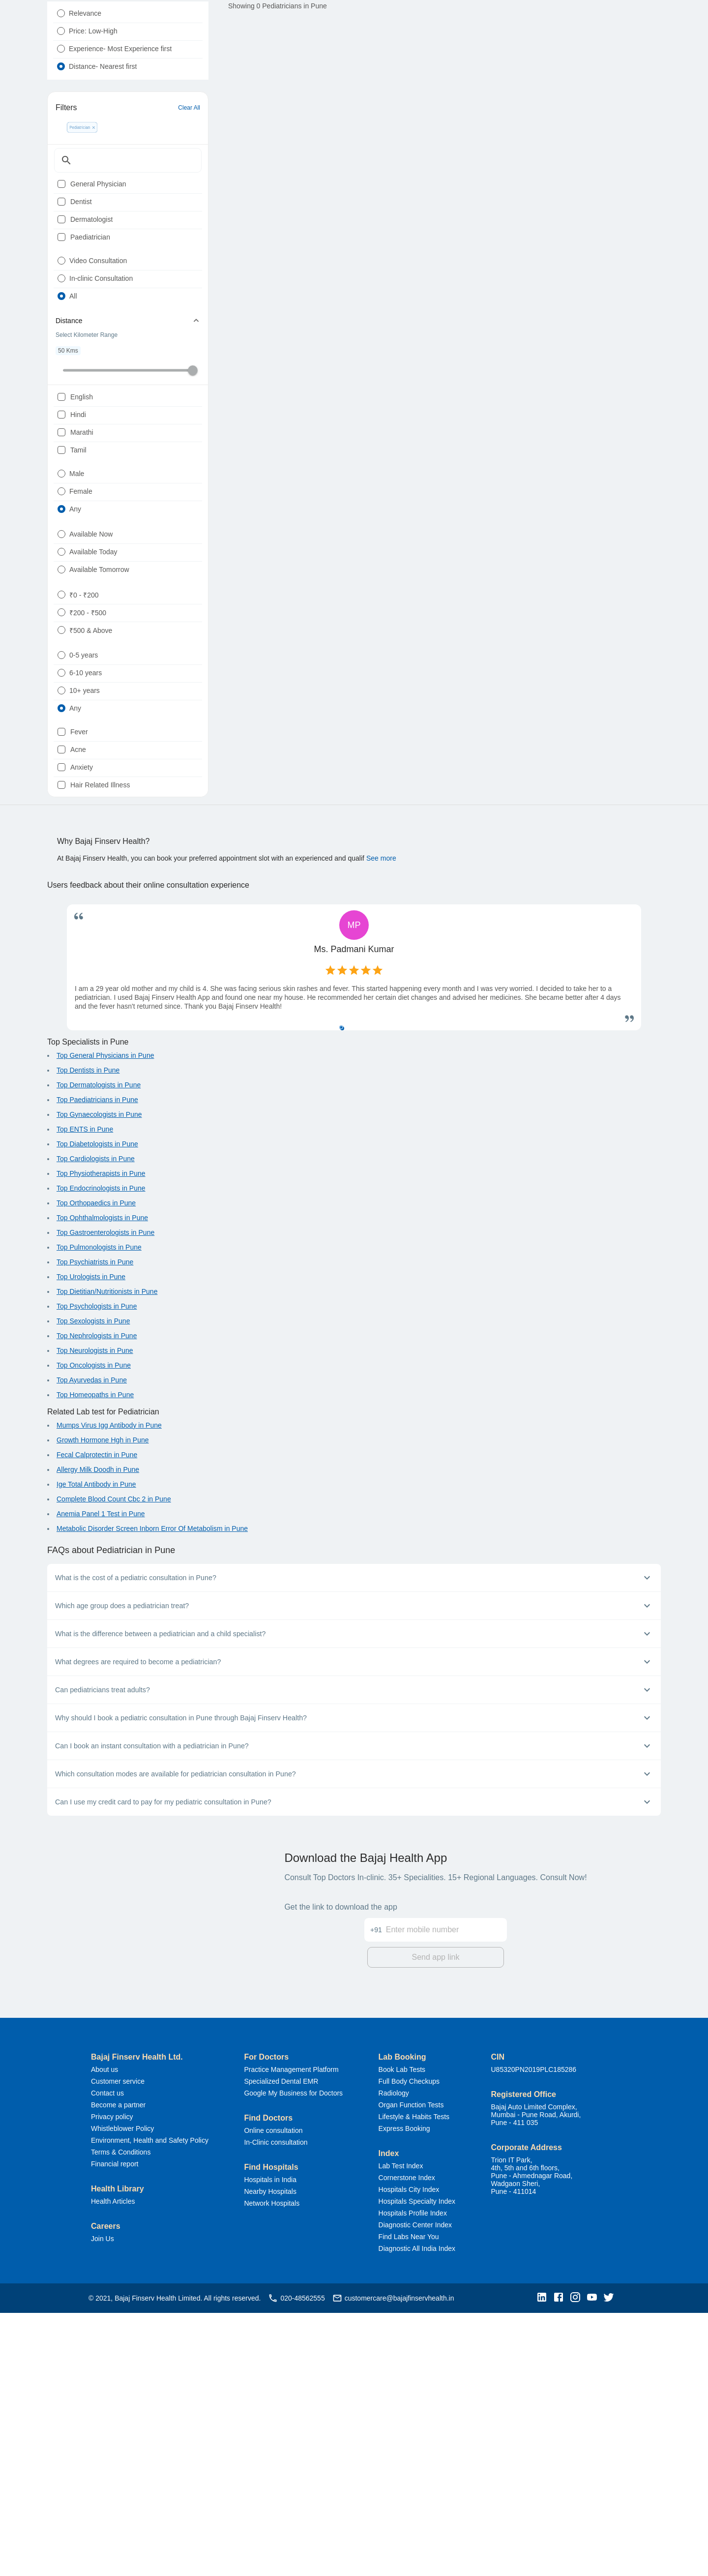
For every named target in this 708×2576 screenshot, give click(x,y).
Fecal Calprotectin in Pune (97, 1721)
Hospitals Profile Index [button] (413, 2476)
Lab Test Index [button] (401, 2429)
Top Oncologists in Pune (94, 1631)
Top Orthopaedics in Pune (96, 1469)
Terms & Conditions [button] (120, 2415)
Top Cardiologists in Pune (96, 1425)
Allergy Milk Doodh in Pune (98, 1735)
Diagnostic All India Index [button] (417, 2512)
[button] (544, 2561)
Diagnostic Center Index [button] (415, 2488)
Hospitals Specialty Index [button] (417, 2464)
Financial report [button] (115, 2427)
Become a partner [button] (118, 2368)
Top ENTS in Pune (85, 1395)
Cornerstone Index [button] (407, 2441)
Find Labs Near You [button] (409, 2500)
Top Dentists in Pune (88, 1336)
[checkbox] (61, 235)
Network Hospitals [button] (271, 2466)
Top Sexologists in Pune (93, 1587)
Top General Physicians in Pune (105, 1321)
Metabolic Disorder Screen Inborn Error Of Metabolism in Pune (152, 1794)
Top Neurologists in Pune (95, 1616)
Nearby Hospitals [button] (270, 2454)
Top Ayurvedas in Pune (92, 1646)
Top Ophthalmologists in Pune (102, 1484)
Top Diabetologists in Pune (97, 1410)
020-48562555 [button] (296, 2561)
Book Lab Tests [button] (402, 2332)
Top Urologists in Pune (91, 1543)
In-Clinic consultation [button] (275, 2405)
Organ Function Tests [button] (411, 2368)
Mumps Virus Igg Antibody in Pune (109, 1691)
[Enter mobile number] (446, 2187)
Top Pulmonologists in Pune (99, 1513)
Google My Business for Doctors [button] (293, 2356)
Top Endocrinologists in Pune (101, 1454)
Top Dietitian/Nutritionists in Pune (107, 1557)
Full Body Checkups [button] (409, 2344)
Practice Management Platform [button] (291, 2332)
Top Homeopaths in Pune (95, 1661)
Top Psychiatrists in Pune (95, 1528)
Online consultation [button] (273, 2393)
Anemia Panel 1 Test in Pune (101, 1780)
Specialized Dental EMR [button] (281, 2344)
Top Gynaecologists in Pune (99, 1380)
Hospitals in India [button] (270, 2443)
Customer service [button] (118, 2344)
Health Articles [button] (113, 2464)
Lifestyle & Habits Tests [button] (414, 2380)
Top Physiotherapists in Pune (101, 1439)
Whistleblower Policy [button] (122, 2392)
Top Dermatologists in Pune (99, 1351)
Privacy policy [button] (112, 2380)
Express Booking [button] (404, 2392)
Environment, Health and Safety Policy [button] (149, 2403)
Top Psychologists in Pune (97, 1572)
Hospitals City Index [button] (409, 2452)
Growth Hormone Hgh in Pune (103, 1706)
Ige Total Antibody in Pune (96, 1750)
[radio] (61, 37)
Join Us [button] (102, 2502)
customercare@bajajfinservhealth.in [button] (393, 2561)
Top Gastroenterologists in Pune (105, 1498)
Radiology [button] (394, 2356)
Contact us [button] (107, 2356)
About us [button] (104, 2332)
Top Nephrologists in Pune (97, 1602)
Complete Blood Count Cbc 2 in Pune (114, 1765)
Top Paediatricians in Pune (97, 1366)
